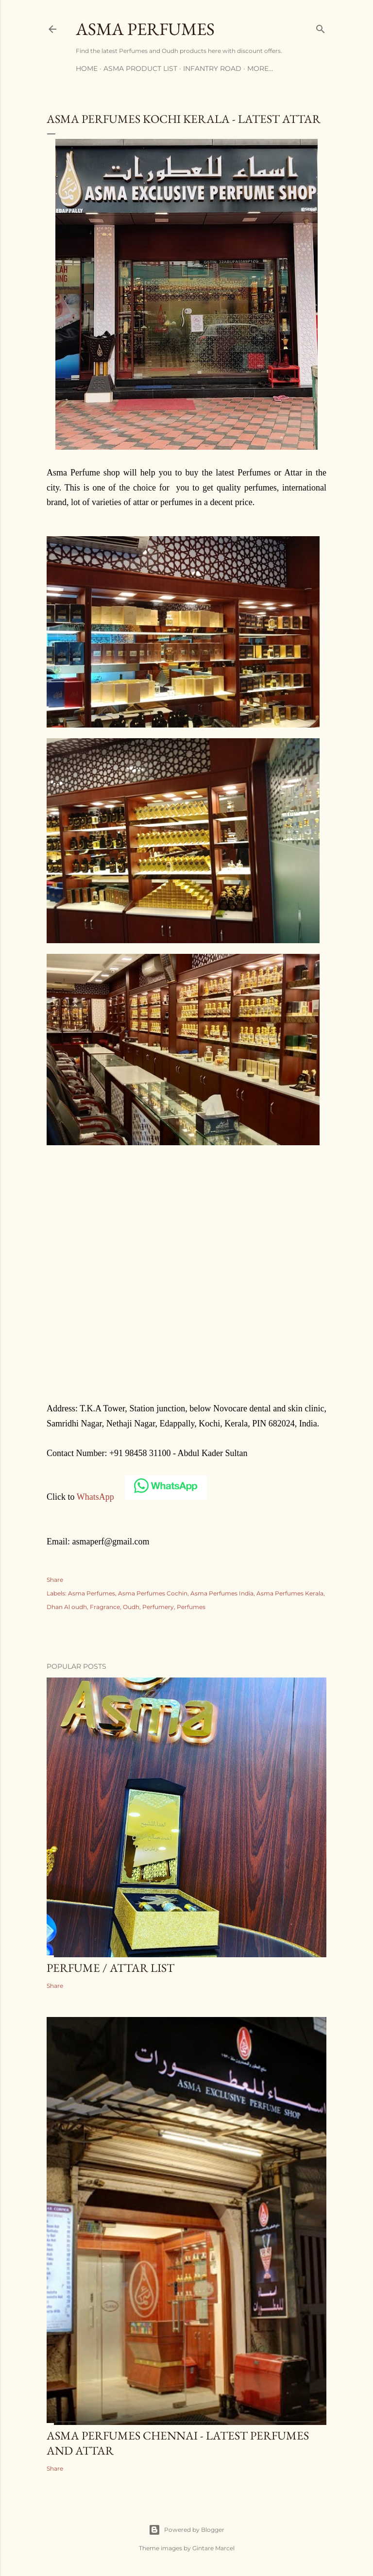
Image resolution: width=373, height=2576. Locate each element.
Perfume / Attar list (110, 1967)
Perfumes (191, 1606)
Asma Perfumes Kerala (289, 1593)
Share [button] (55, 1579)
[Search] (320, 26)
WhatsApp (95, 1497)
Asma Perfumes (145, 28)
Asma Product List (140, 68)
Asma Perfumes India (222, 1593)
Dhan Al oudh (67, 1606)
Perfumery (158, 1606)
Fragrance (105, 1606)
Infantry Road (212, 68)
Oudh (131, 1606)
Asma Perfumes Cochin (152, 1593)
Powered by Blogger (186, 2530)
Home (87, 68)
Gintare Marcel (213, 2548)
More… (260, 68)
